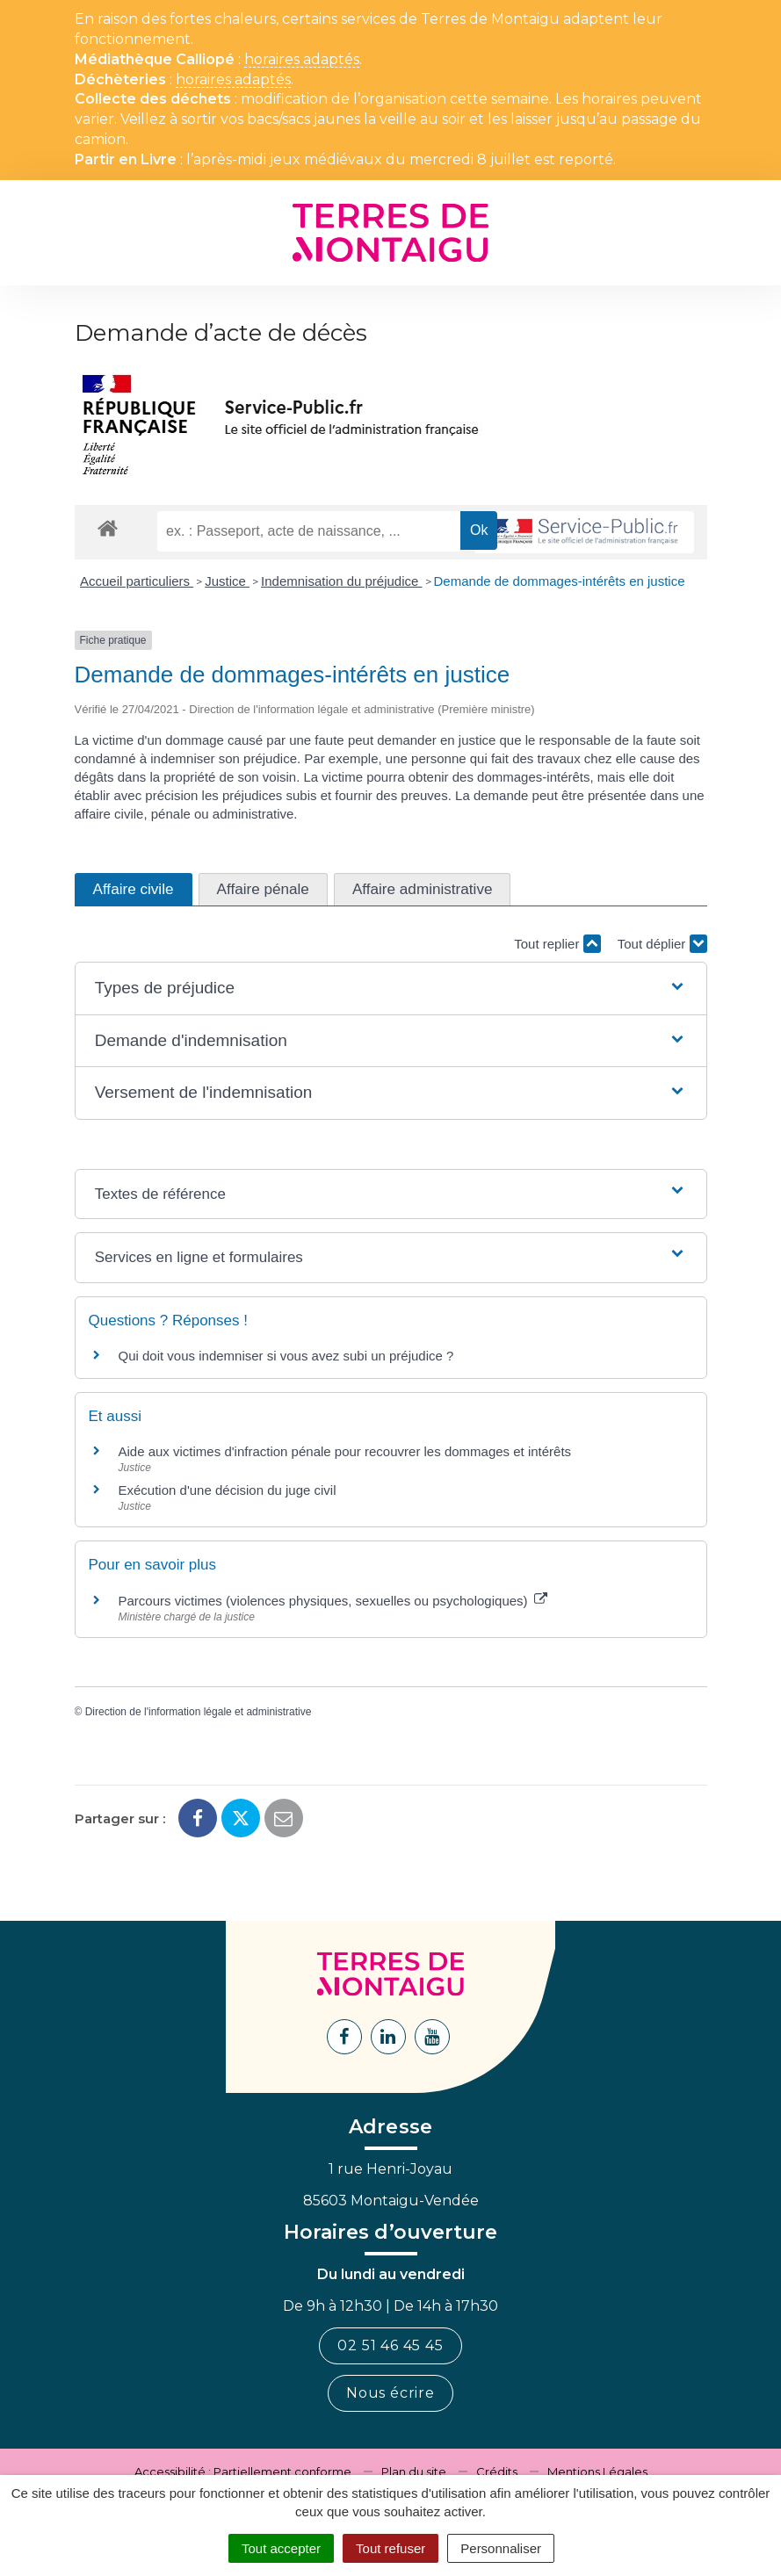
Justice (227, 581)
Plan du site (413, 2471)
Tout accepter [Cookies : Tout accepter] (281, 2548)
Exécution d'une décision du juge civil (229, 1490)
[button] (391, 988)
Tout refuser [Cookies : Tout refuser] (390, 2548)
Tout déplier (662, 943)
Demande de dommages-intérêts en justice (559, 581)
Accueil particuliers (136, 581)
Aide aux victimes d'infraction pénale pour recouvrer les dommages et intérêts (345, 1451)
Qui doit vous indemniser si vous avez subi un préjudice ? (286, 1355)
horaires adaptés (301, 60)
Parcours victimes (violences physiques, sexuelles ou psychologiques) (333, 1600)
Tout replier (557, 943)
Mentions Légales (597, 2471)
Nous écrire (390, 2393)
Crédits (496, 2471)
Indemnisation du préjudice (341, 581)
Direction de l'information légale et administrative (198, 1712)
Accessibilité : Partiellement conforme (242, 2471)
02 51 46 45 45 (390, 2345)
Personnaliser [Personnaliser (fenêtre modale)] (500, 2548)
